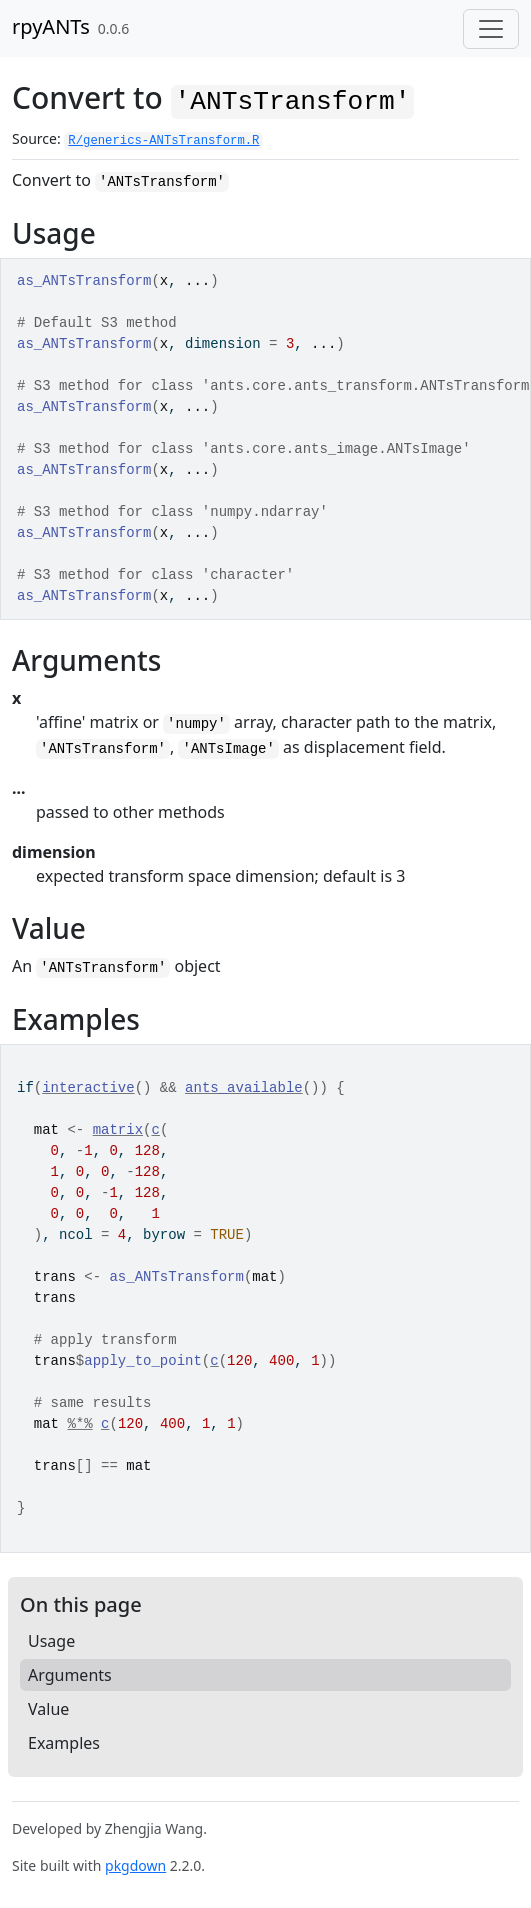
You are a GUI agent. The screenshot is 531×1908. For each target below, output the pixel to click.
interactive (88, 1088)
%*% (79, 1424)
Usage (51, 1641)
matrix (118, 1130)
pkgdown (135, 1865)
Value (48, 1709)
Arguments (70, 1675)
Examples (64, 1743)
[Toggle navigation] (491, 29)
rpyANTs (51, 26)
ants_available (244, 1088)
